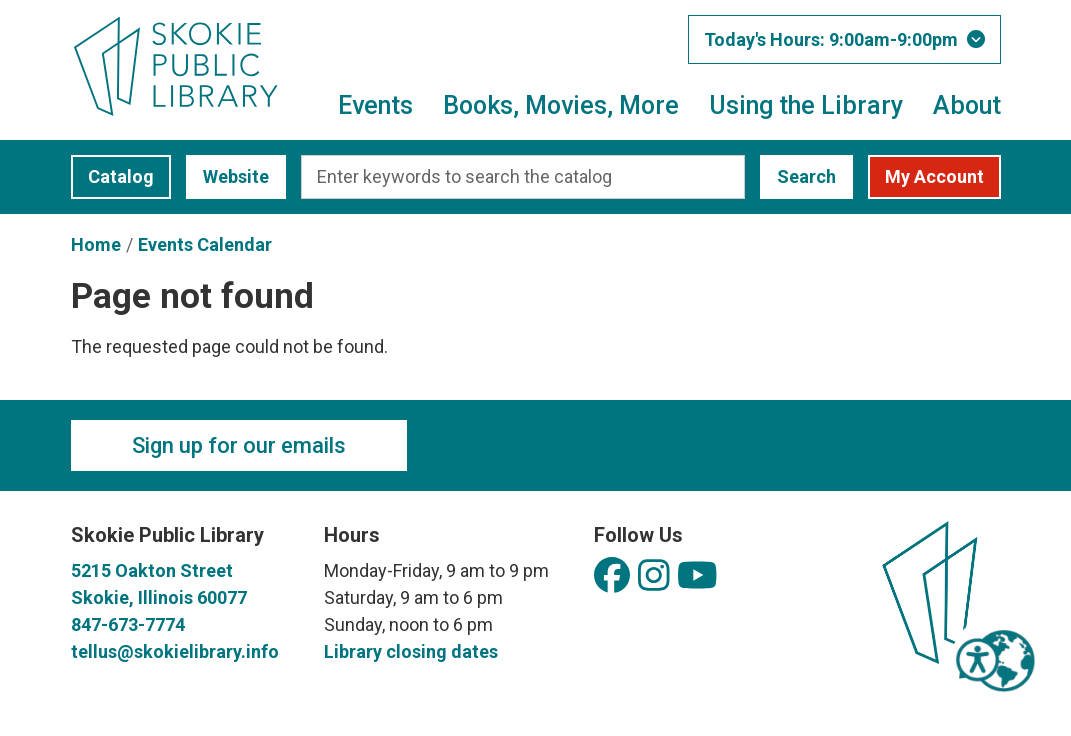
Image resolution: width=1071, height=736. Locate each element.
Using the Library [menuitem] (806, 105)
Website (227, 176)
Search (806, 176)
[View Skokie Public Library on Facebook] (612, 576)
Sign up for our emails (239, 445)
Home (96, 244)
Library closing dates (411, 651)
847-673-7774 (128, 624)
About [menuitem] (967, 105)
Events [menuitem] (375, 105)
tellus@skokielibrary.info (175, 651)
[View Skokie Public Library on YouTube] (697, 576)
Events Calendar (205, 244)
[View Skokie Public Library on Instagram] (654, 576)
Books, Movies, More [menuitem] (561, 105)
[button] (844, 39)
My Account (934, 176)
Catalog (112, 176)
